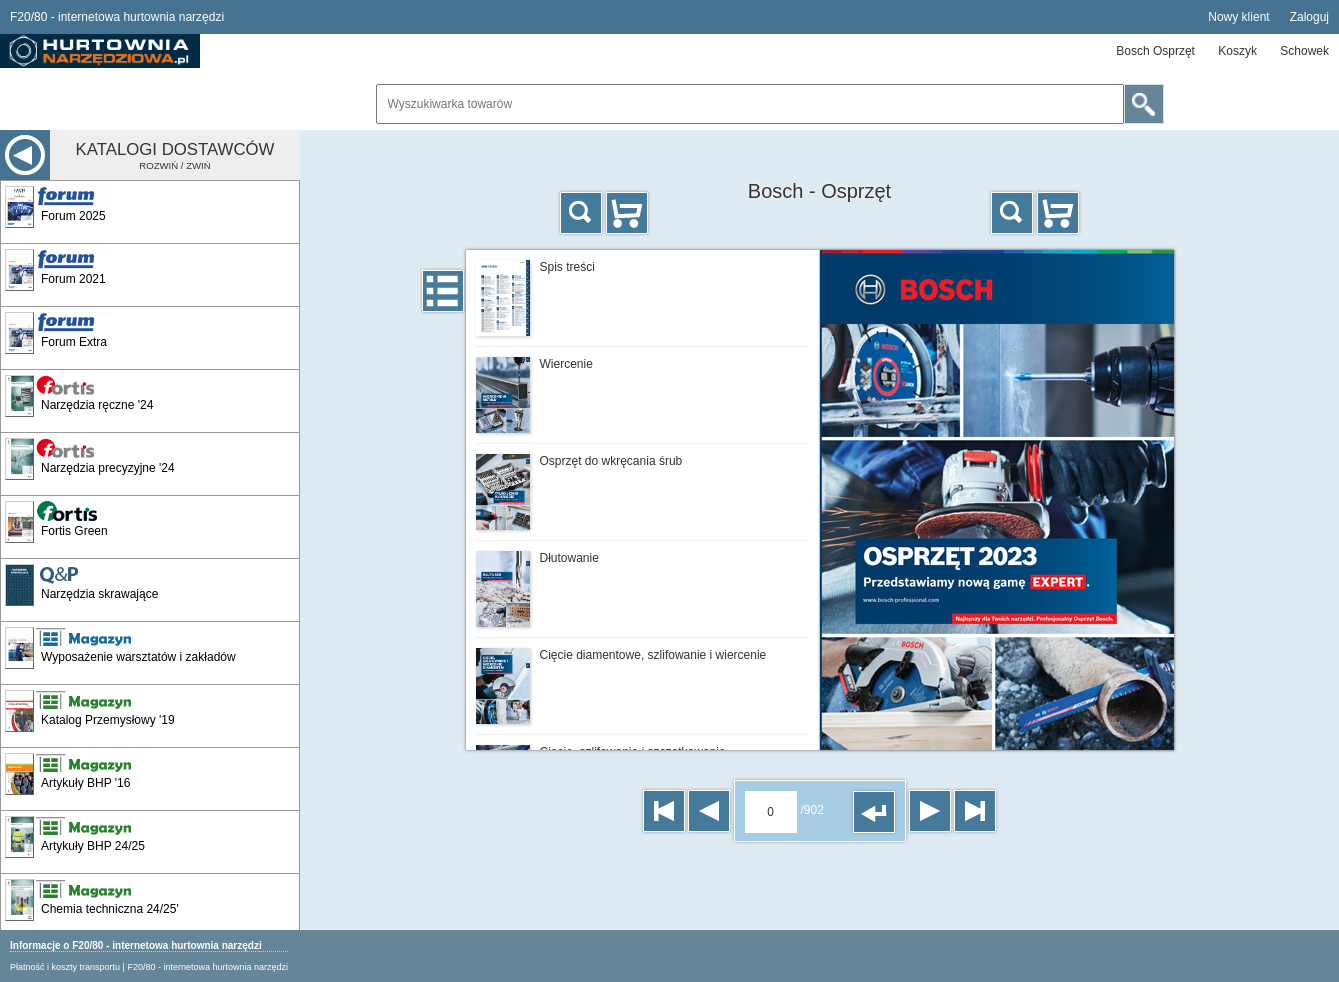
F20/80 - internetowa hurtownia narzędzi (207, 967)
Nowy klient (1238, 17)
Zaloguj (1309, 17)
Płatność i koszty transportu (65, 967)
